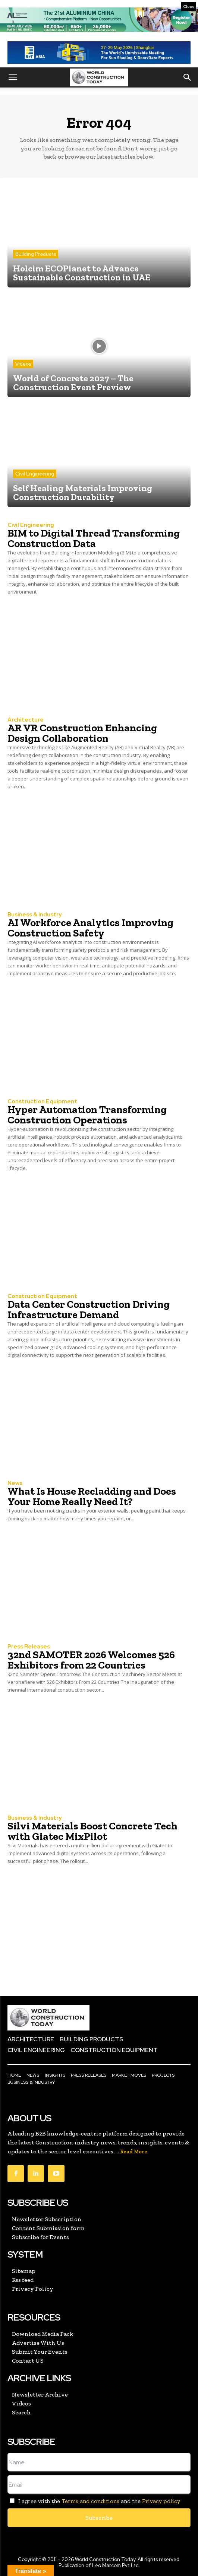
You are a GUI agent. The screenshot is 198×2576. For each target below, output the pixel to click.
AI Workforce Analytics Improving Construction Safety (90, 927)
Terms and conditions (90, 2501)
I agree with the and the (93, 2501)
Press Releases (28, 1647)
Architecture (25, 720)
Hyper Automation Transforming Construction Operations (87, 1114)
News (14, 1483)
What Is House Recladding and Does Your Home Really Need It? (91, 1496)
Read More (133, 2152)
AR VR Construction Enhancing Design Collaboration (82, 733)
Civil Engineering (34, 474)
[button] (13, 77)
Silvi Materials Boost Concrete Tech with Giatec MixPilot (92, 1831)
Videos (23, 364)
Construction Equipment (42, 1101)
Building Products (35, 254)
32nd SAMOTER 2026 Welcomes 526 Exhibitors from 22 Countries (91, 1659)
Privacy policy (161, 2501)
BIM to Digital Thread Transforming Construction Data (93, 538)
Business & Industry (34, 914)
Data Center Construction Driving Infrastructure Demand (88, 1309)
